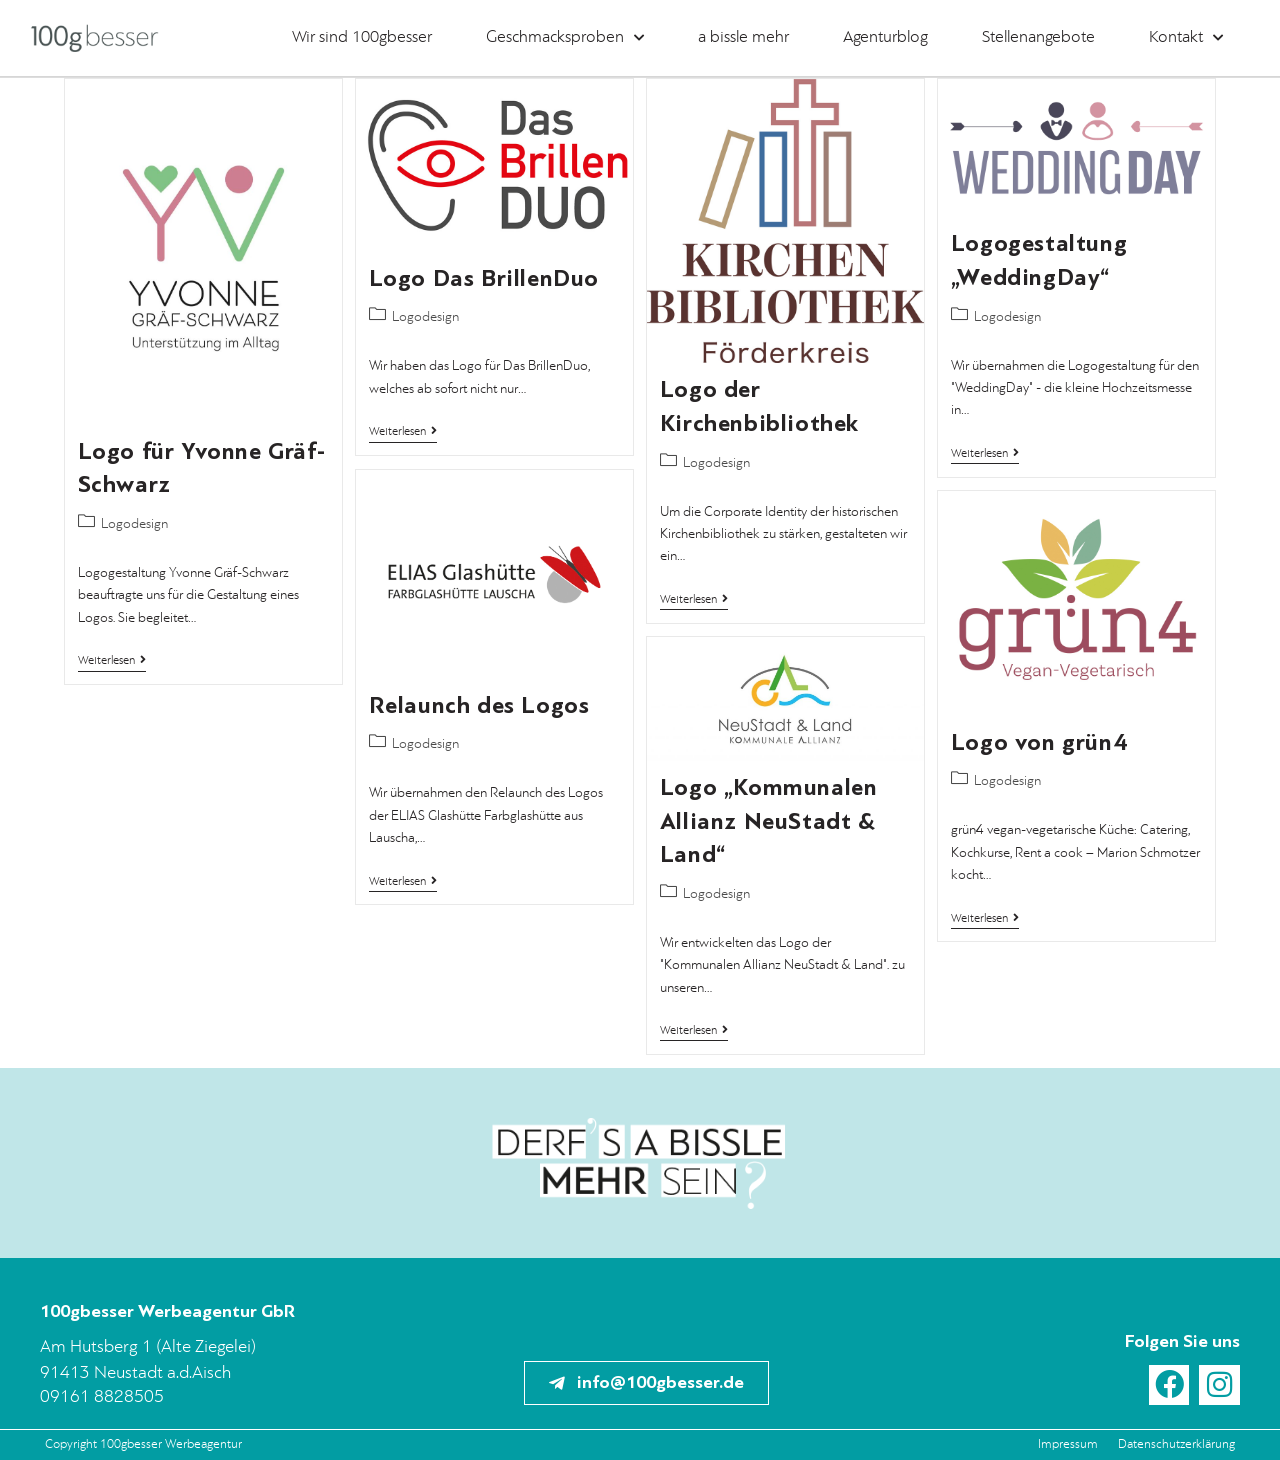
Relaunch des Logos (479, 705)
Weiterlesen (112, 660)
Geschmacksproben (565, 38)
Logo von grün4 (1039, 742)
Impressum (1068, 1444)
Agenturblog (885, 37)
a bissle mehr (743, 37)
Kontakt (1186, 38)
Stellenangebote (1038, 37)
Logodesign (134, 524)
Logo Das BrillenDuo (484, 278)
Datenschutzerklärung (1176, 1444)
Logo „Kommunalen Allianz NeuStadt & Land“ (769, 821)
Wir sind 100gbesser (362, 37)
